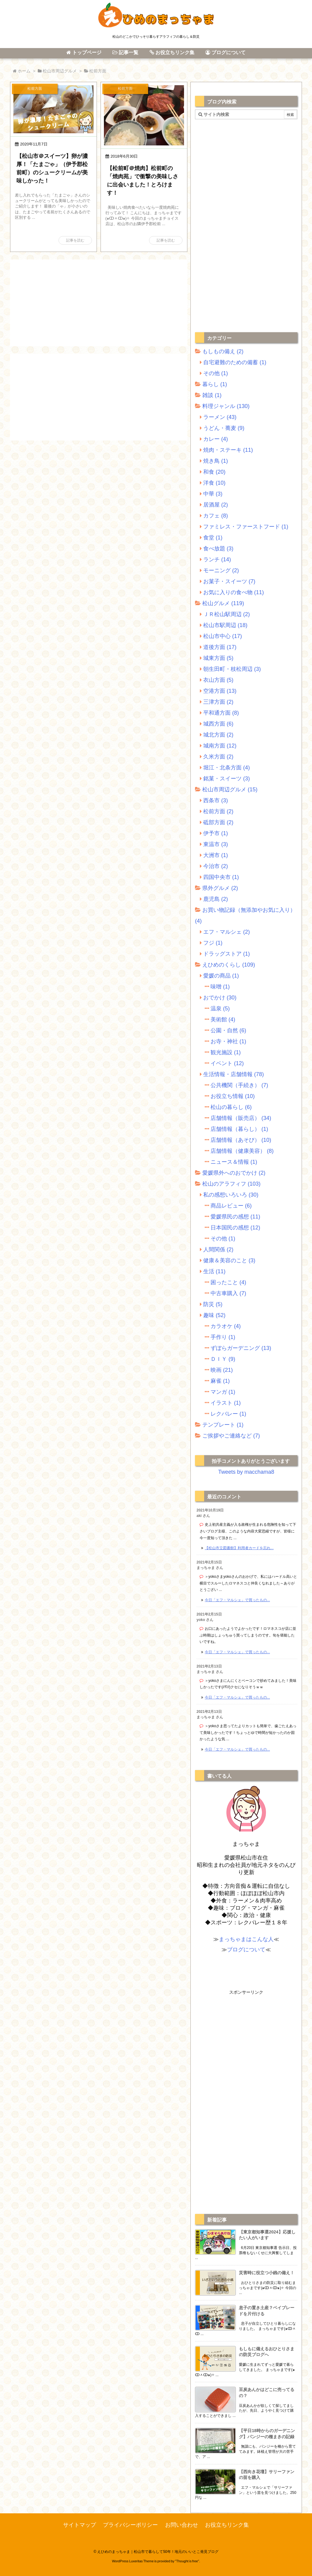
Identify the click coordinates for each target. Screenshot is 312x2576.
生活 (214, 1271)
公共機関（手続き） (239, 1085)
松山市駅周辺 (225, 625)
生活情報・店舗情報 (233, 1074)
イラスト (226, 1403)
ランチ (217, 559)
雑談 (212, 395)
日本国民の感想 (235, 1228)
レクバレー (228, 1414)
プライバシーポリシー (130, 2525)
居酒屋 (215, 505)
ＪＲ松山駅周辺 (226, 614)
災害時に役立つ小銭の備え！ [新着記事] (266, 2272)
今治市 (215, 866)
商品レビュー (231, 1206)
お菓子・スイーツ (229, 581)
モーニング (221, 570)
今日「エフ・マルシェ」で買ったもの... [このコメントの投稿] (237, 1600)
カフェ (215, 516)
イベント (227, 1063)
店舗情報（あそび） (241, 1140)
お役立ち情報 (233, 1096)
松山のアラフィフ (231, 1184)
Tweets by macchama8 (246, 1472)
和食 (214, 472)
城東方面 (218, 658)
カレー (215, 439)
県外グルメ (220, 888)
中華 (212, 494)
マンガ (223, 1392)
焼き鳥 (215, 461)
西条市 (215, 800)
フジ (212, 943)
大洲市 (215, 855)
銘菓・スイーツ (226, 779)
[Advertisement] (98, 302)
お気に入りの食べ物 (233, 592)
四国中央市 (221, 877)
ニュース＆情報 (234, 1162)
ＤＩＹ (223, 1359)
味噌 (220, 987)
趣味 (214, 1315)
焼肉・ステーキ (228, 450)
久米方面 (218, 757)
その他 (215, 373)
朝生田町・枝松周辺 (232, 669)
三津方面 (218, 702)
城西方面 (218, 724)
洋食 (214, 483)
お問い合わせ (181, 2525)
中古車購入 (228, 1293)
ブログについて (246, 1950)
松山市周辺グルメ (60, 71)
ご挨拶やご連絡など (231, 1436)
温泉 (220, 1009)
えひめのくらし (228, 965)
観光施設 (226, 1052)
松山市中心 (222, 636)
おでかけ (219, 998)
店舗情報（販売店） (241, 1118)
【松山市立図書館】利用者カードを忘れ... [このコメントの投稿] (239, 1548)
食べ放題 (218, 549)
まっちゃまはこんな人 (246, 1939)
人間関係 (218, 1249)
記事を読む (75, 240)
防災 (212, 1304)
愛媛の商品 (221, 976)
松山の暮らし (231, 1107)
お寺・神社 (228, 1041)
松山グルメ (223, 603)
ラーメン (219, 417)
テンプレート (222, 1425)
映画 (222, 1370)
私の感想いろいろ (230, 1195)
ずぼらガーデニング (241, 1348)
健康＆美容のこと (229, 1260)
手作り (223, 1337)
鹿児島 (215, 899)
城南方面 (219, 746)
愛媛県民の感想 (235, 1217)
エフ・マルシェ (226, 932)
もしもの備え (222, 351)
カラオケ (226, 1326)
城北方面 (218, 735)
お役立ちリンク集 (227, 2525)
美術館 (223, 1019)
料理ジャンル (226, 406)
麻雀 (220, 1381)
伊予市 (215, 833)
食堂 (212, 538)
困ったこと (228, 1282)
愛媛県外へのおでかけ (233, 1173)
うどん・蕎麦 (223, 428)
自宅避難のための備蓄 (234, 362)
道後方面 (219, 647)
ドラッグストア (226, 954)
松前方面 (218, 811)
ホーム (24, 71)
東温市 (215, 844)
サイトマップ (79, 2525)
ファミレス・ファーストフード (245, 527)
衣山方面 (218, 680)
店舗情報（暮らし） (239, 1129)
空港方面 (219, 691)
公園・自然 (228, 1030)
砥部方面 (218, 822)
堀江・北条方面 (226, 768)
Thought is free (187, 2561)
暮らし (214, 384)
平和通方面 (221, 713)
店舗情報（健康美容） (242, 1151)
